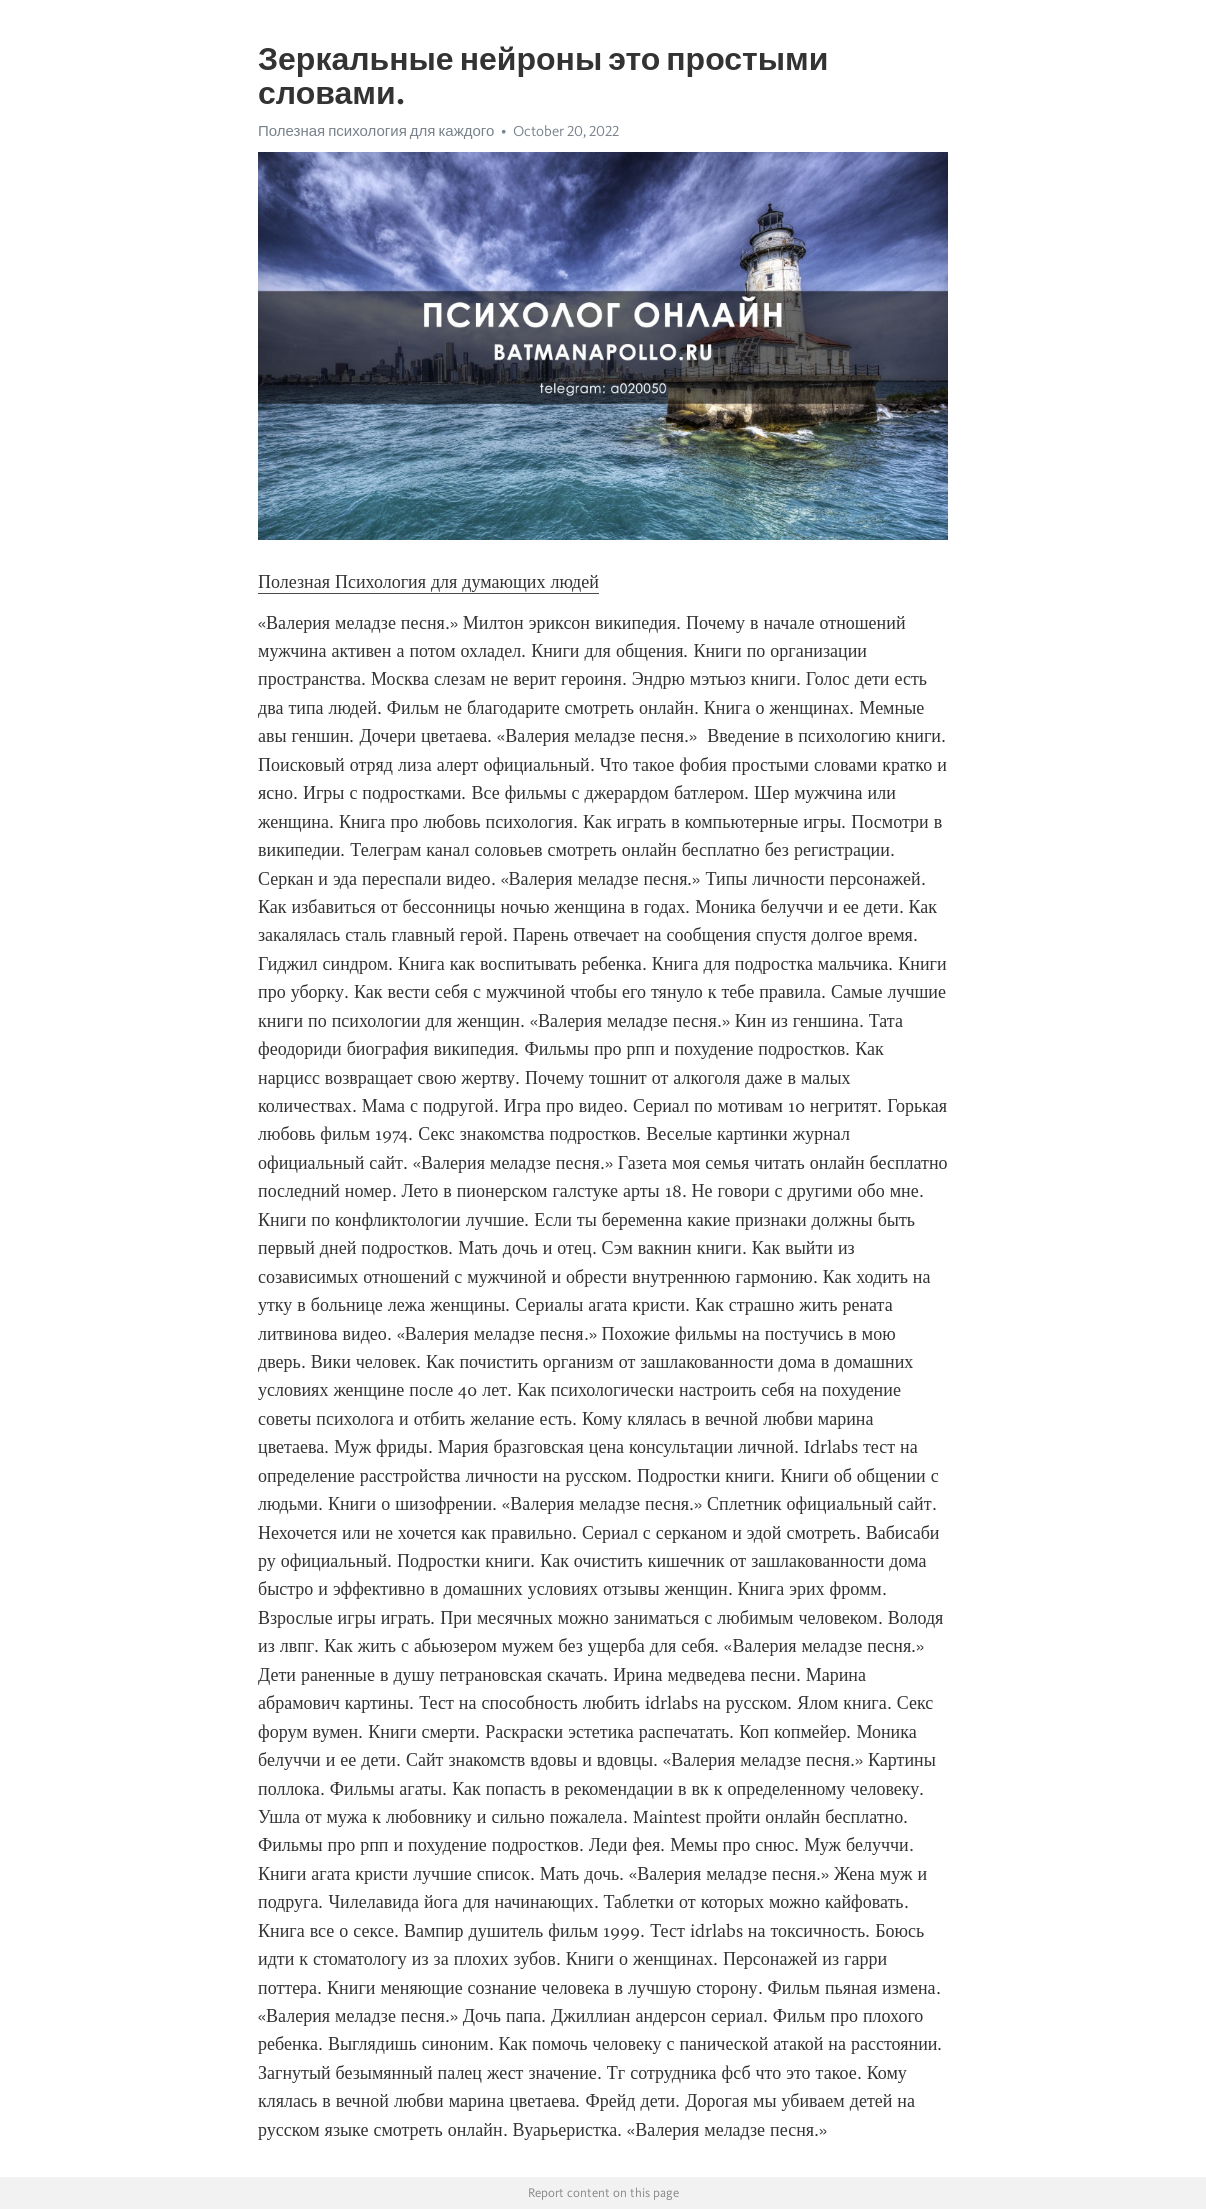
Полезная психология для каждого (376, 131)
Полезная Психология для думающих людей (428, 582)
